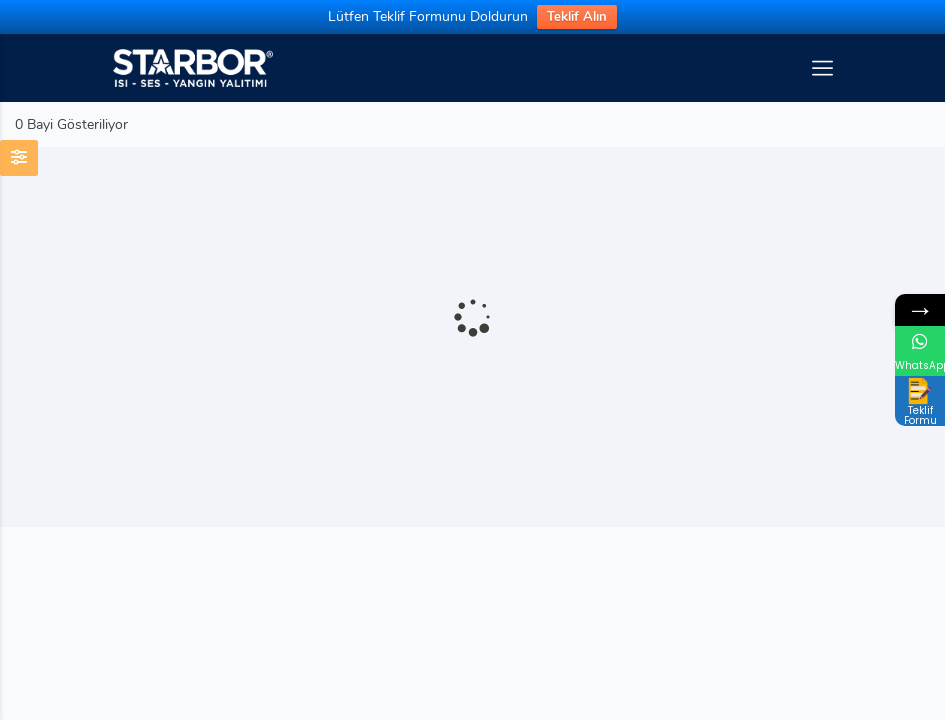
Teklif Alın (577, 17)
